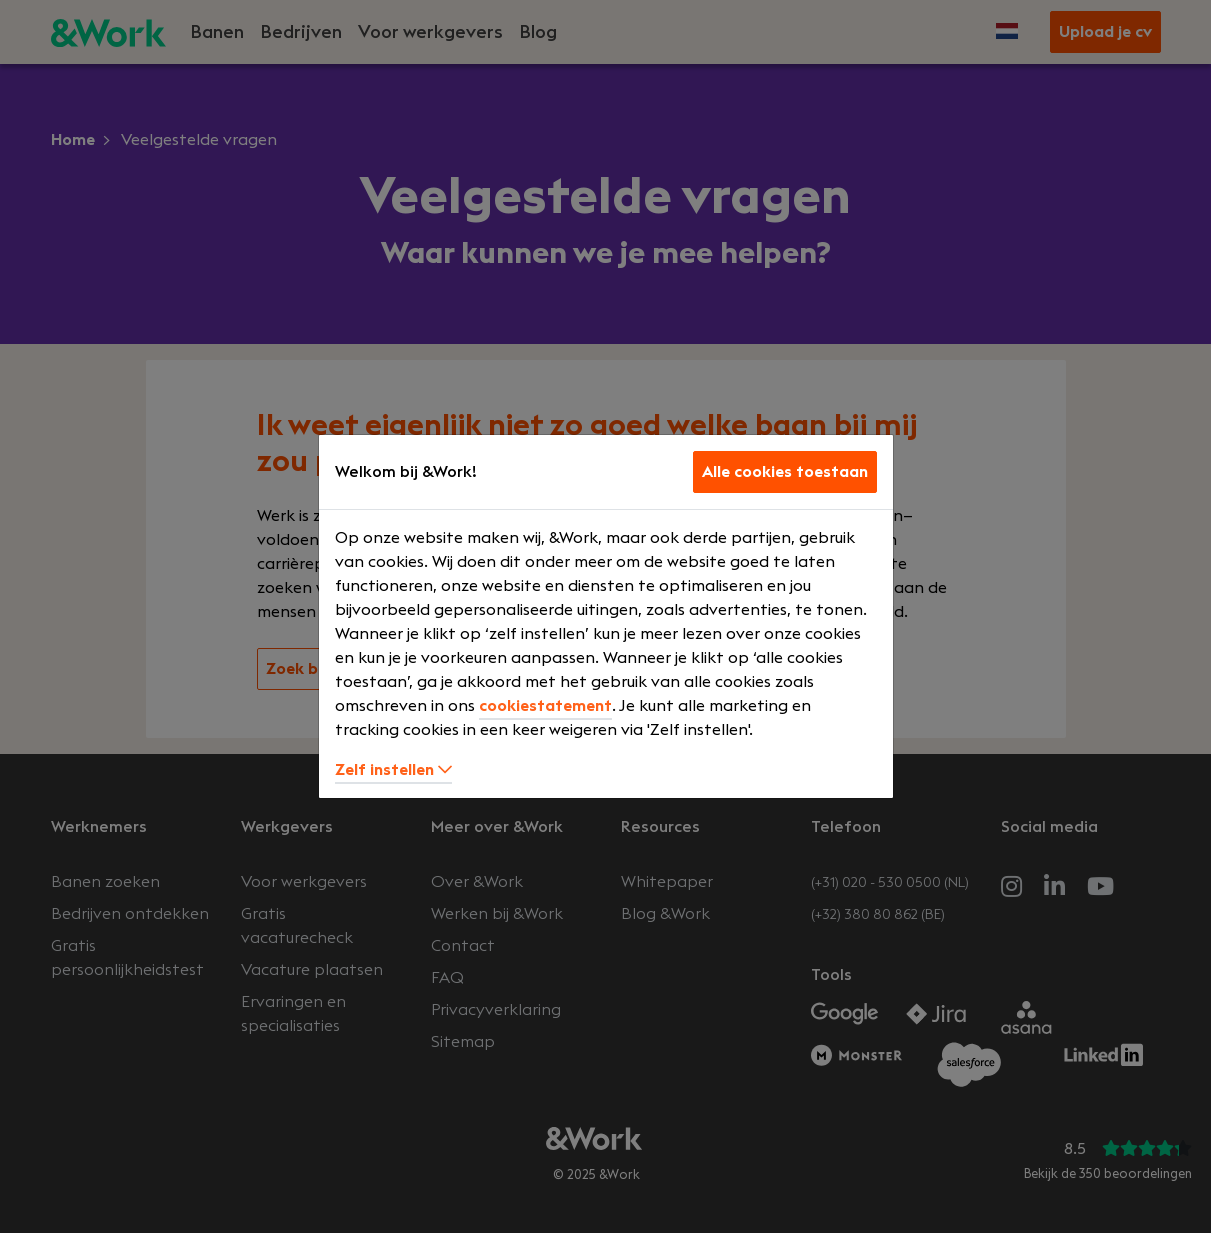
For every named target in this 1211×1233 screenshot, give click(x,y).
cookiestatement (545, 706)
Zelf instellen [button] (393, 770)
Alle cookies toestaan (785, 472)
